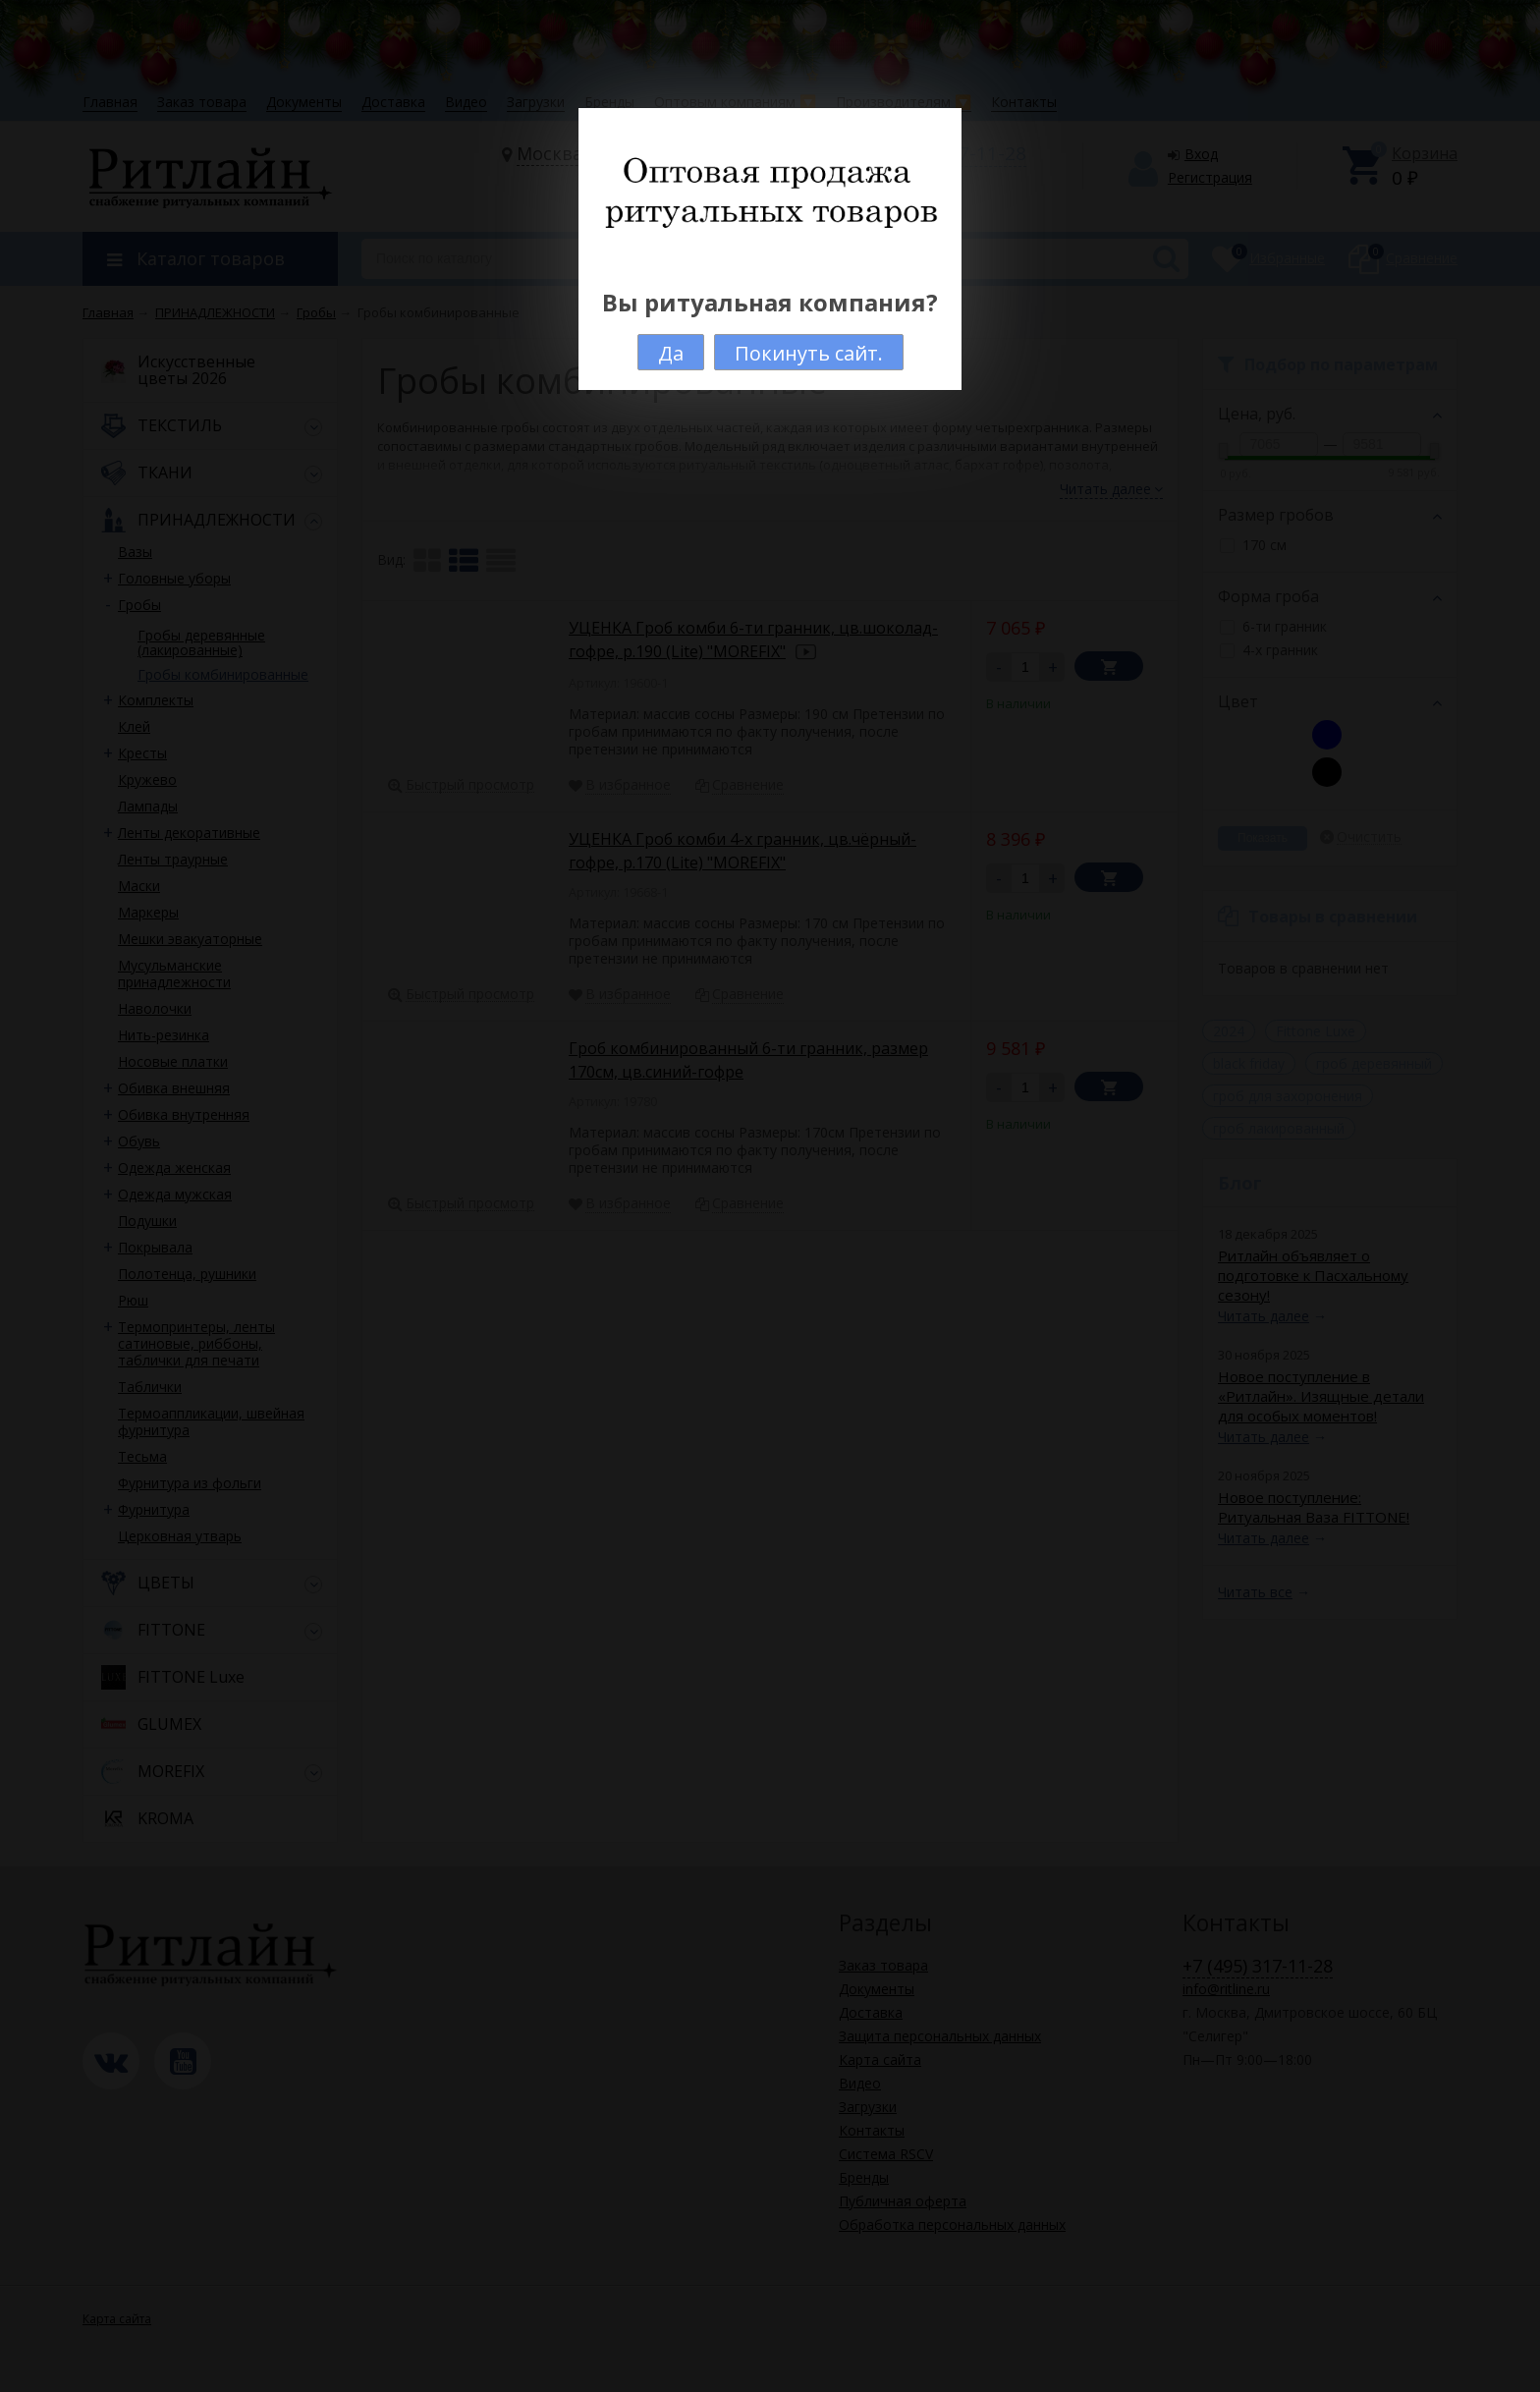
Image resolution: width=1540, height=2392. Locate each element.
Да (671, 353)
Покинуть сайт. (809, 353)
